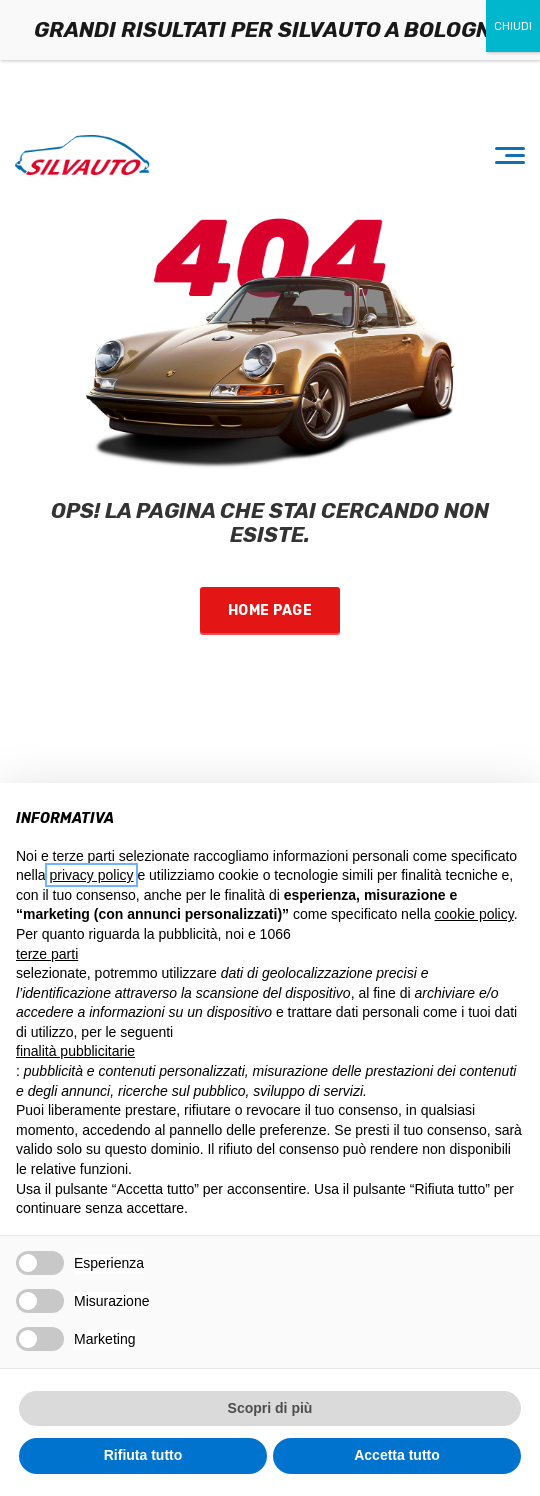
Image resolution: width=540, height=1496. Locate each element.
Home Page (270, 610)
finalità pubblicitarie (75, 1051)
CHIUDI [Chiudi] (513, 26)
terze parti (47, 954)
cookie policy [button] (474, 914)
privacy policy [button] (91, 875)
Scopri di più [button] (270, 1408)
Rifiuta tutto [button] (143, 1455)
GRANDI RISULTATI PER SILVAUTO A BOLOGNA (270, 29)
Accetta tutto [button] (397, 1455)
